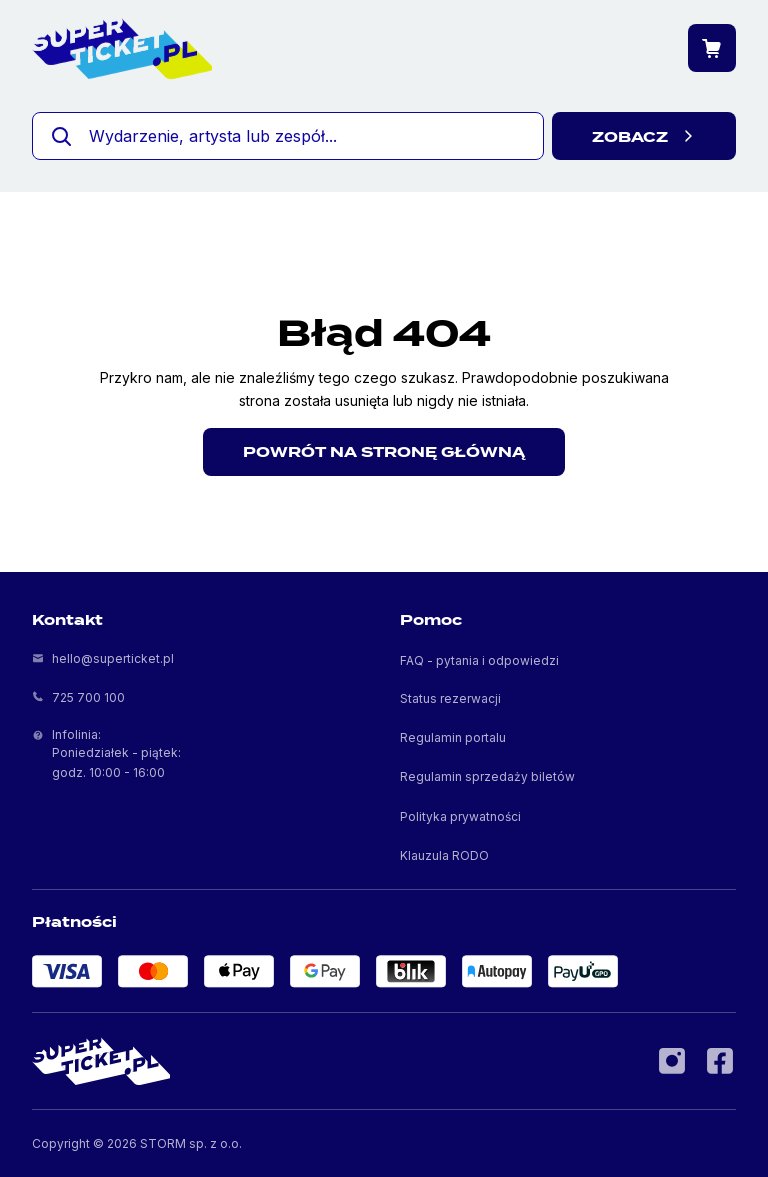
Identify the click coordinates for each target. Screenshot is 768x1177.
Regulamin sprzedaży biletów (487, 776)
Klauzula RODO (444, 855)
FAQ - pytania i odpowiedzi (479, 660)
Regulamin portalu (453, 737)
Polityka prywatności (460, 816)
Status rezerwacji (450, 698)
